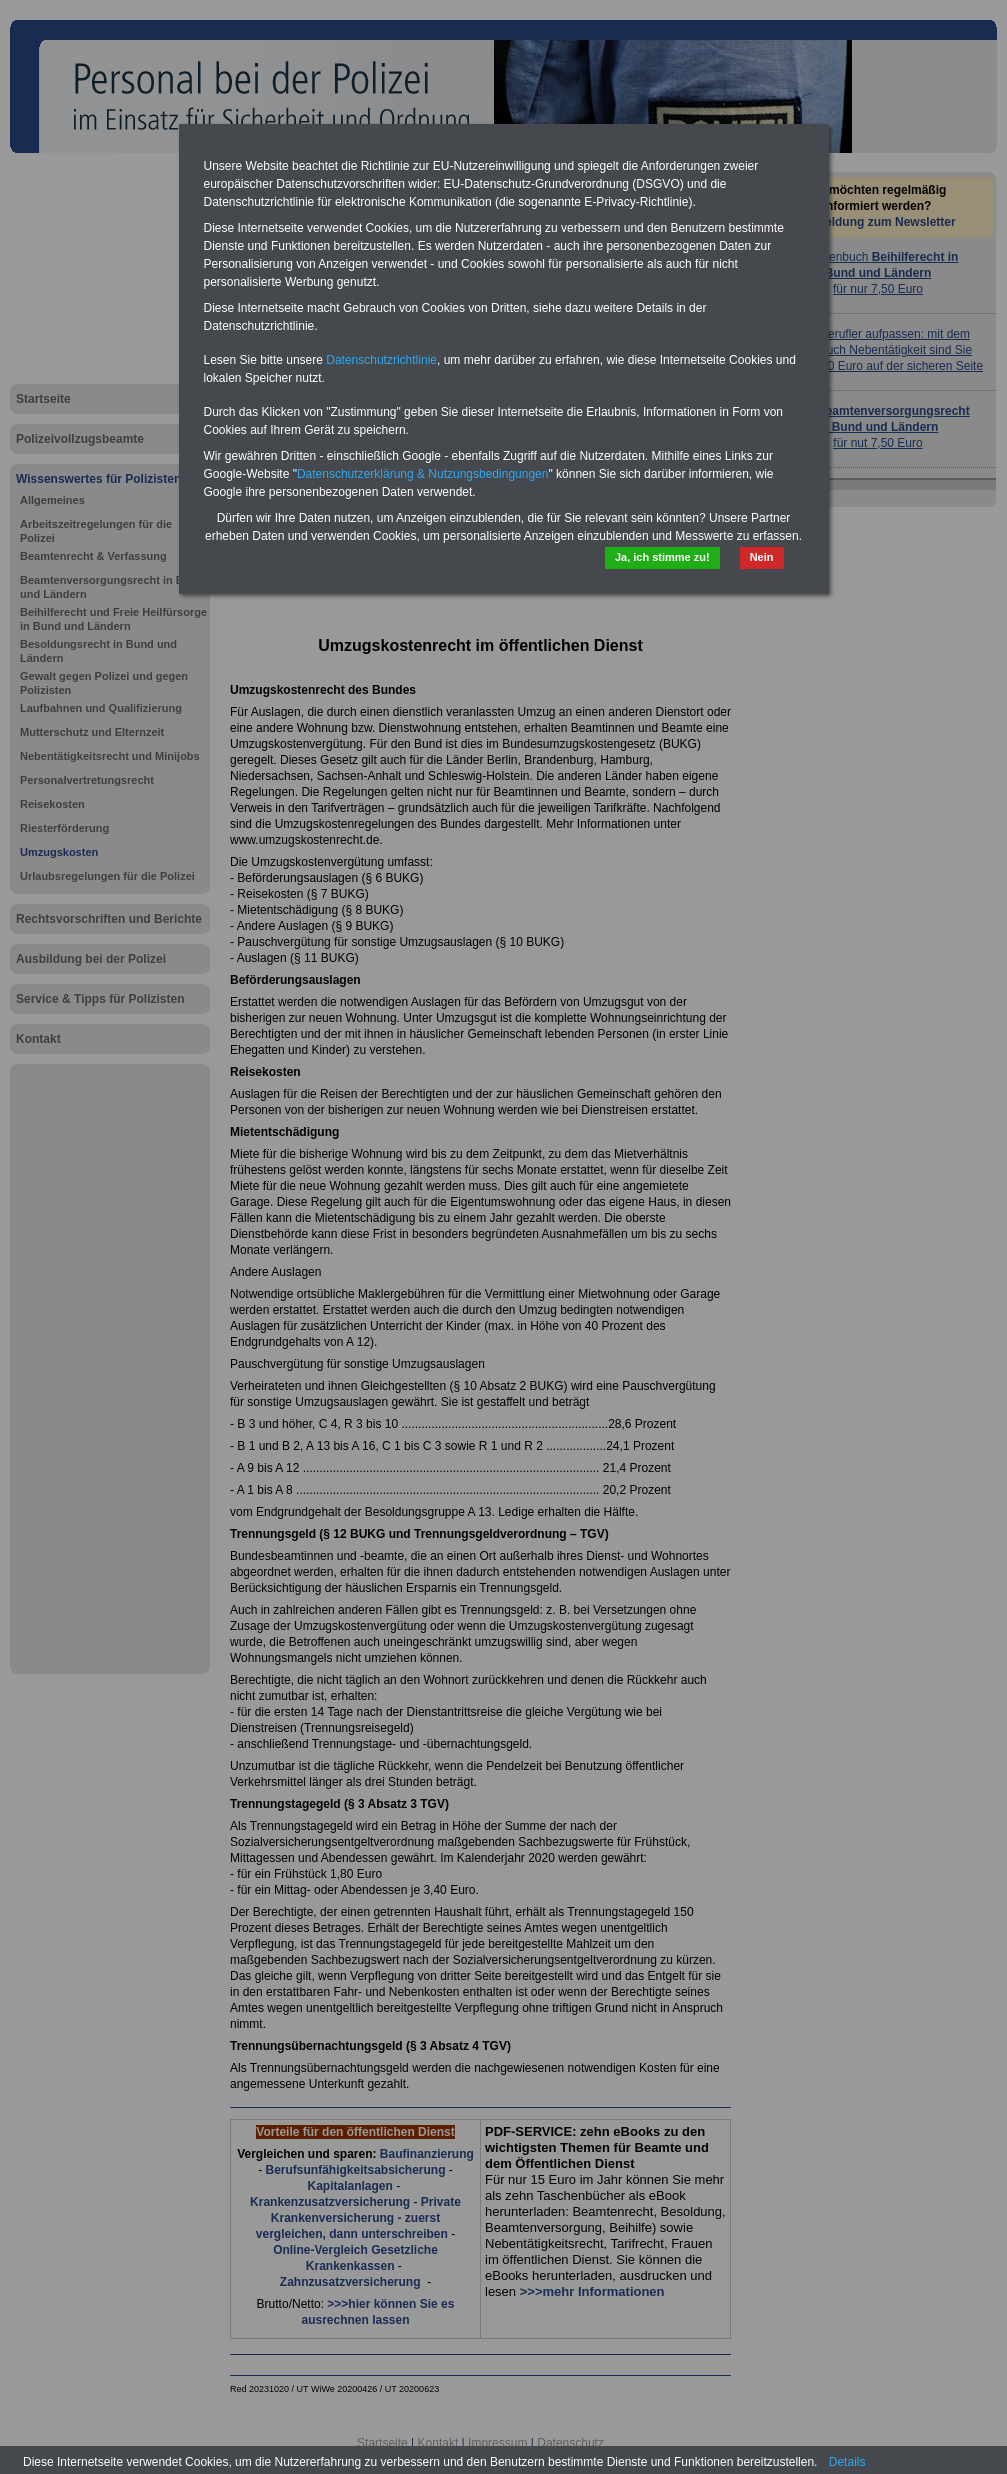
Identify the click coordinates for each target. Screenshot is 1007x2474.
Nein (762, 557)
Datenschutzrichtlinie (381, 360)
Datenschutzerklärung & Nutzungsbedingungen (423, 474)
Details (847, 2462)
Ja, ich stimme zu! (662, 557)
